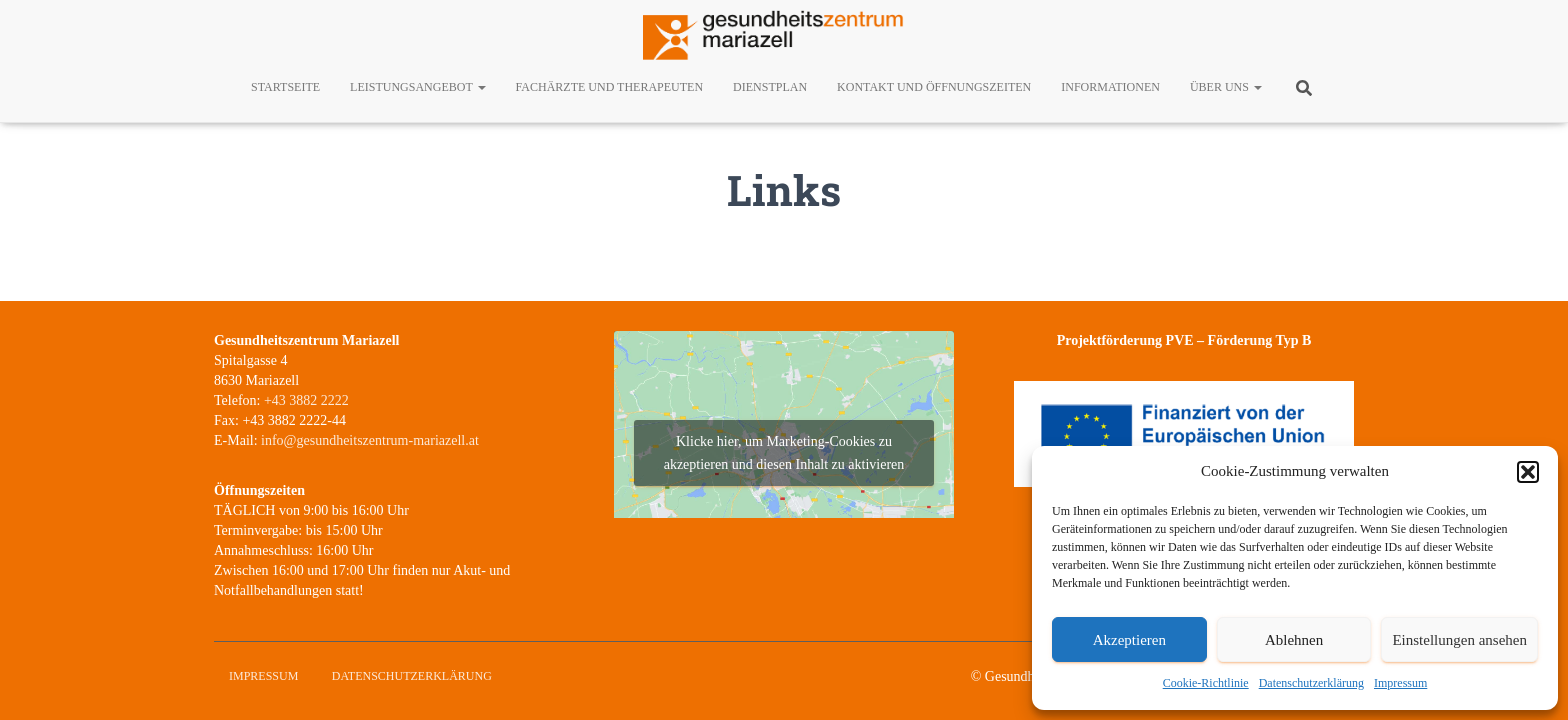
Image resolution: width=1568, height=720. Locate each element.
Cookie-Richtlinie (1206, 683)
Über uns (1226, 87)
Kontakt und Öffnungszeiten (934, 87)
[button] (1528, 472)
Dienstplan (770, 87)
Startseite (285, 87)
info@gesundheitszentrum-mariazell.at (370, 440)
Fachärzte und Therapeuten (610, 87)
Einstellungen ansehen (1459, 640)
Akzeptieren (1129, 640)
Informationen (1110, 87)
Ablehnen (1294, 640)
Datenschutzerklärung (1311, 683)
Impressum (1400, 683)
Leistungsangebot (417, 87)
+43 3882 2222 (306, 400)
